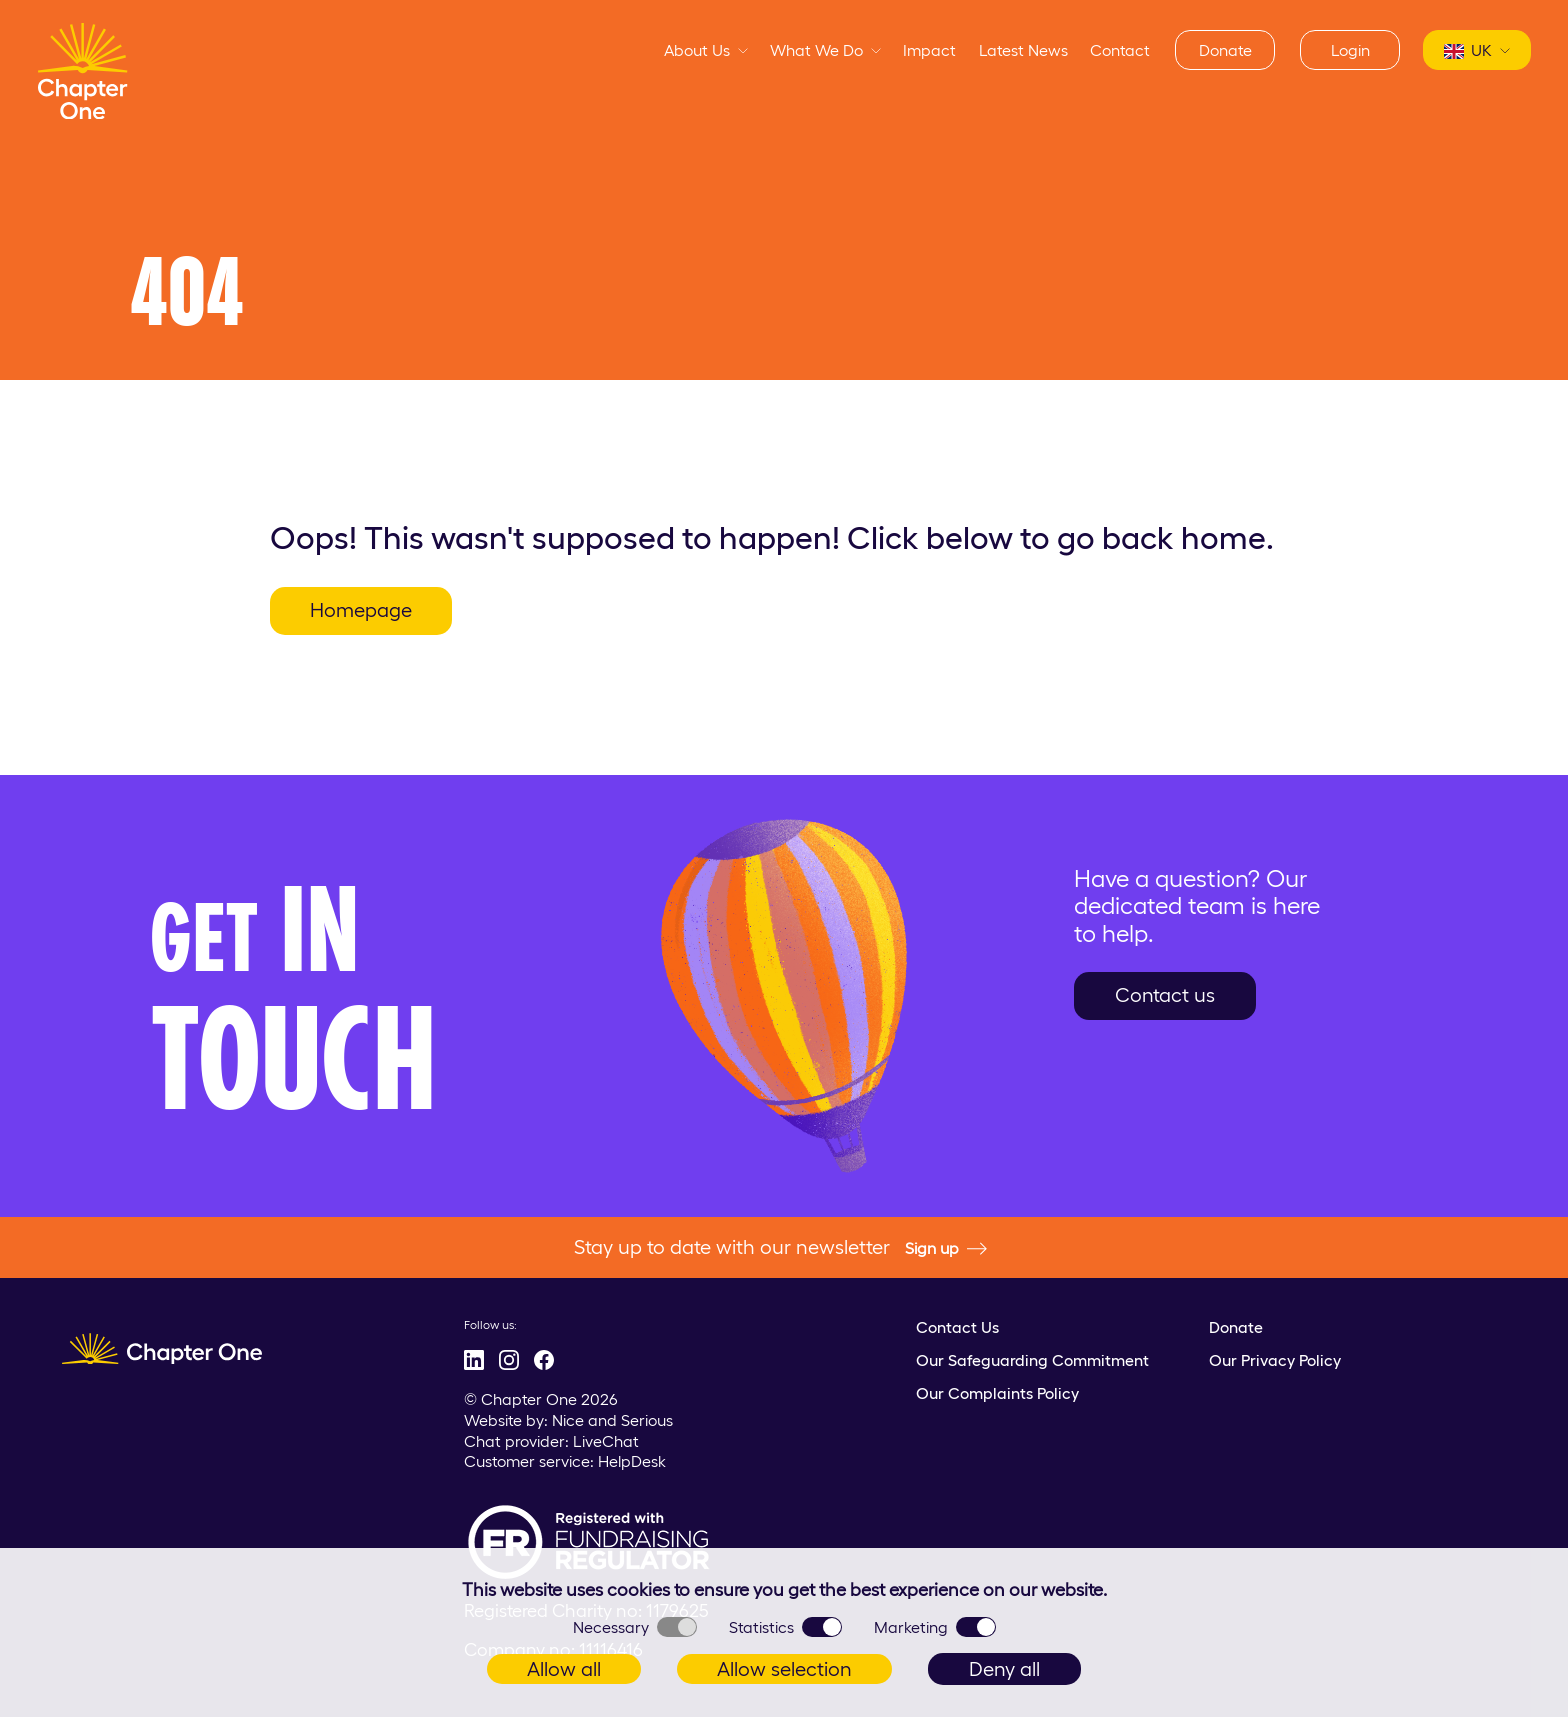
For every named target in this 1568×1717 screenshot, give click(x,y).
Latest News (1023, 50)
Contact (1120, 50)
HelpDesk (632, 1461)
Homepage (361, 610)
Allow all (564, 1669)
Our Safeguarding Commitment (1032, 1360)
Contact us (1165, 995)
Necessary (635, 1627)
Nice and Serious (612, 1420)
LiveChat (606, 1441)
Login (1350, 50)
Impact (929, 50)
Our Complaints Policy (997, 1393)
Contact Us (957, 1327)
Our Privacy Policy (1275, 1360)
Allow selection (784, 1669)
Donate (1225, 50)
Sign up (946, 1249)
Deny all (1004, 1669)
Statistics (785, 1627)
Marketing (935, 1627)
